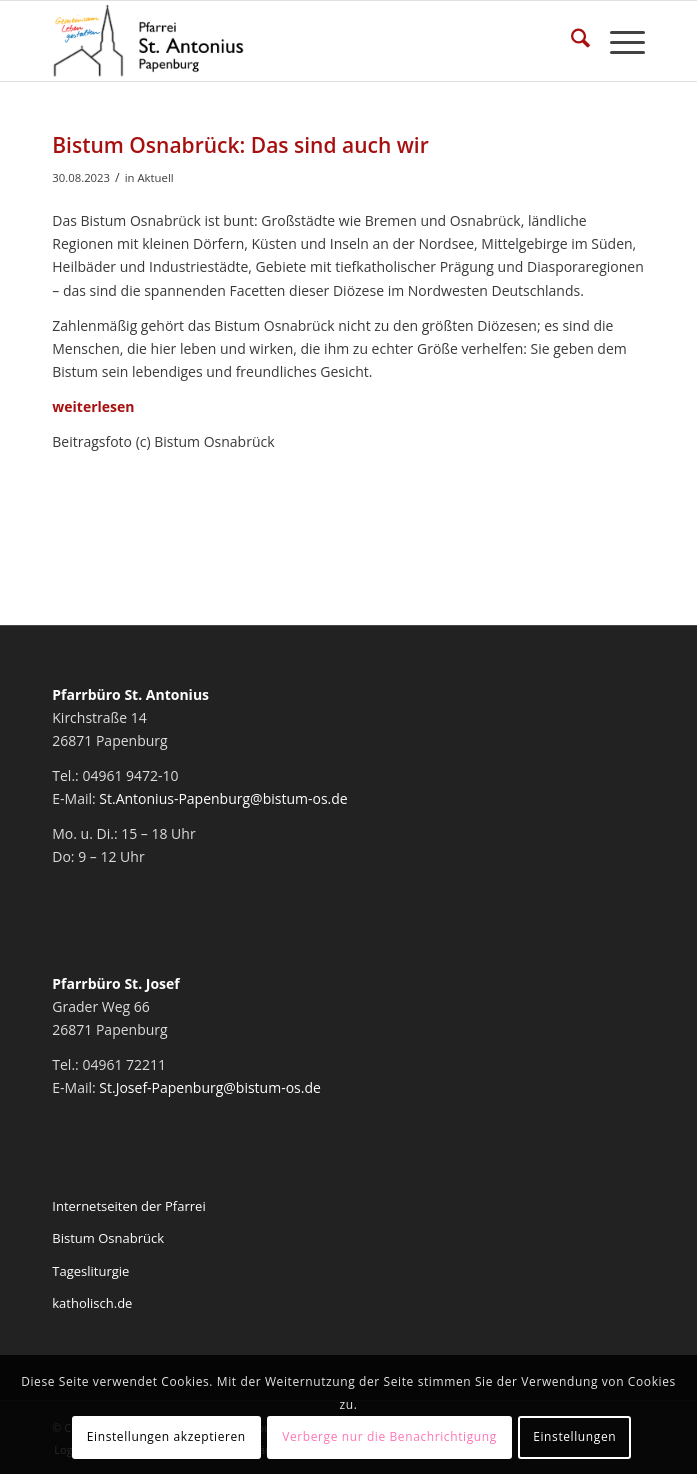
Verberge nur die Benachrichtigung (389, 1436)
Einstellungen (574, 1436)
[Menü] (617, 41)
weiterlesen (93, 406)
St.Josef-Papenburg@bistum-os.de (210, 1087)
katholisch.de (92, 1303)
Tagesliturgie (90, 1271)
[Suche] (570, 41)
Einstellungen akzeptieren (166, 1436)
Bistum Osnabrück (108, 1238)
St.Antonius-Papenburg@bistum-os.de (223, 798)
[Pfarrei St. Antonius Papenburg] (289, 41)
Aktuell (155, 177)
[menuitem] (570, 41)
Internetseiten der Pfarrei (128, 1206)
